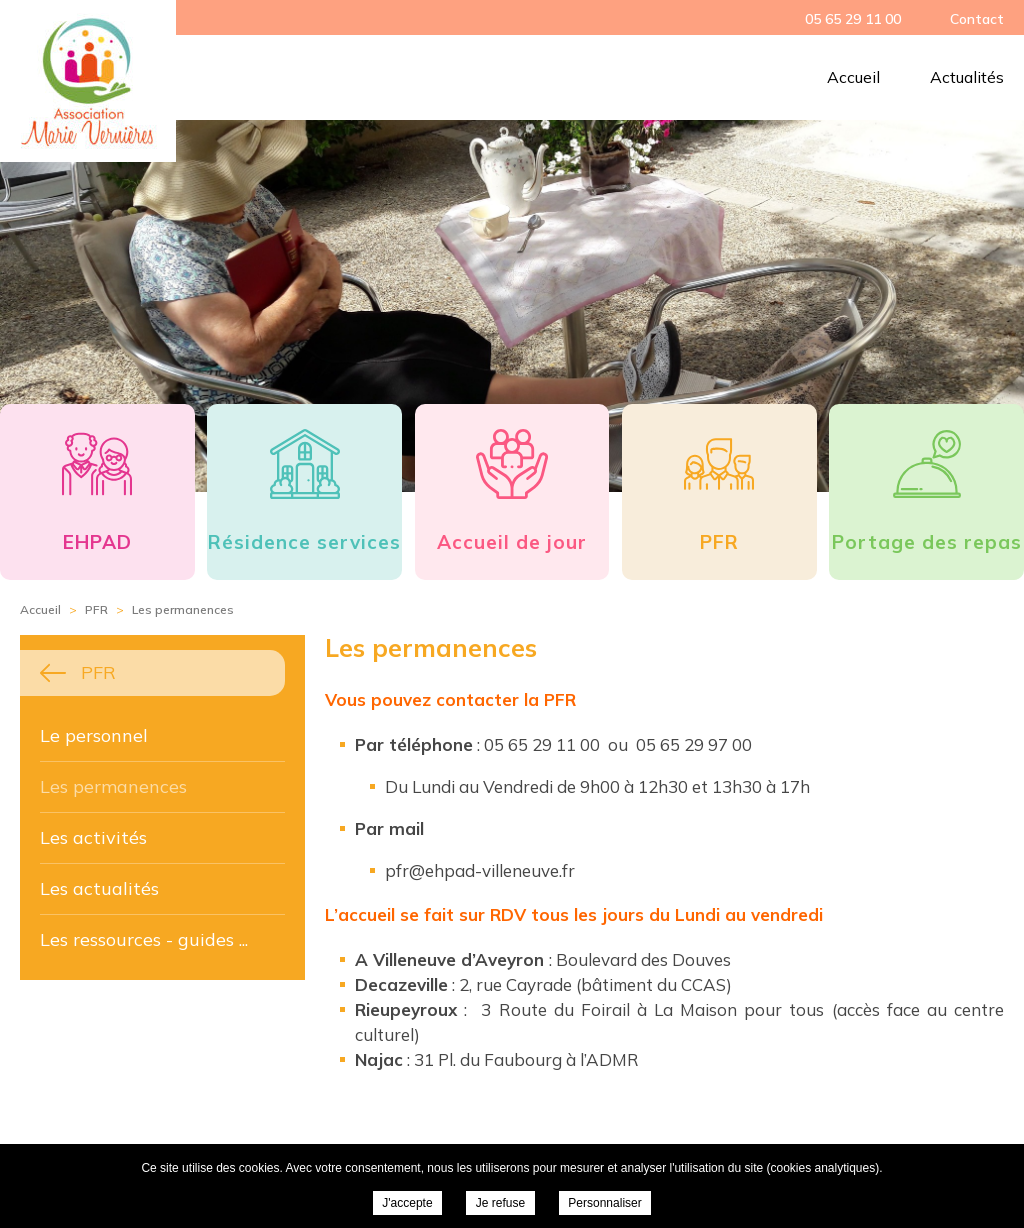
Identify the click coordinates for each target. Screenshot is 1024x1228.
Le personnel (94, 735)
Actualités (967, 77)
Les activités (93, 837)
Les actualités (99, 888)
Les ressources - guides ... (144, 939)
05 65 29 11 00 (853, 19)
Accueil (853, 77)
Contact (977, 19)
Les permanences (113, 786)
